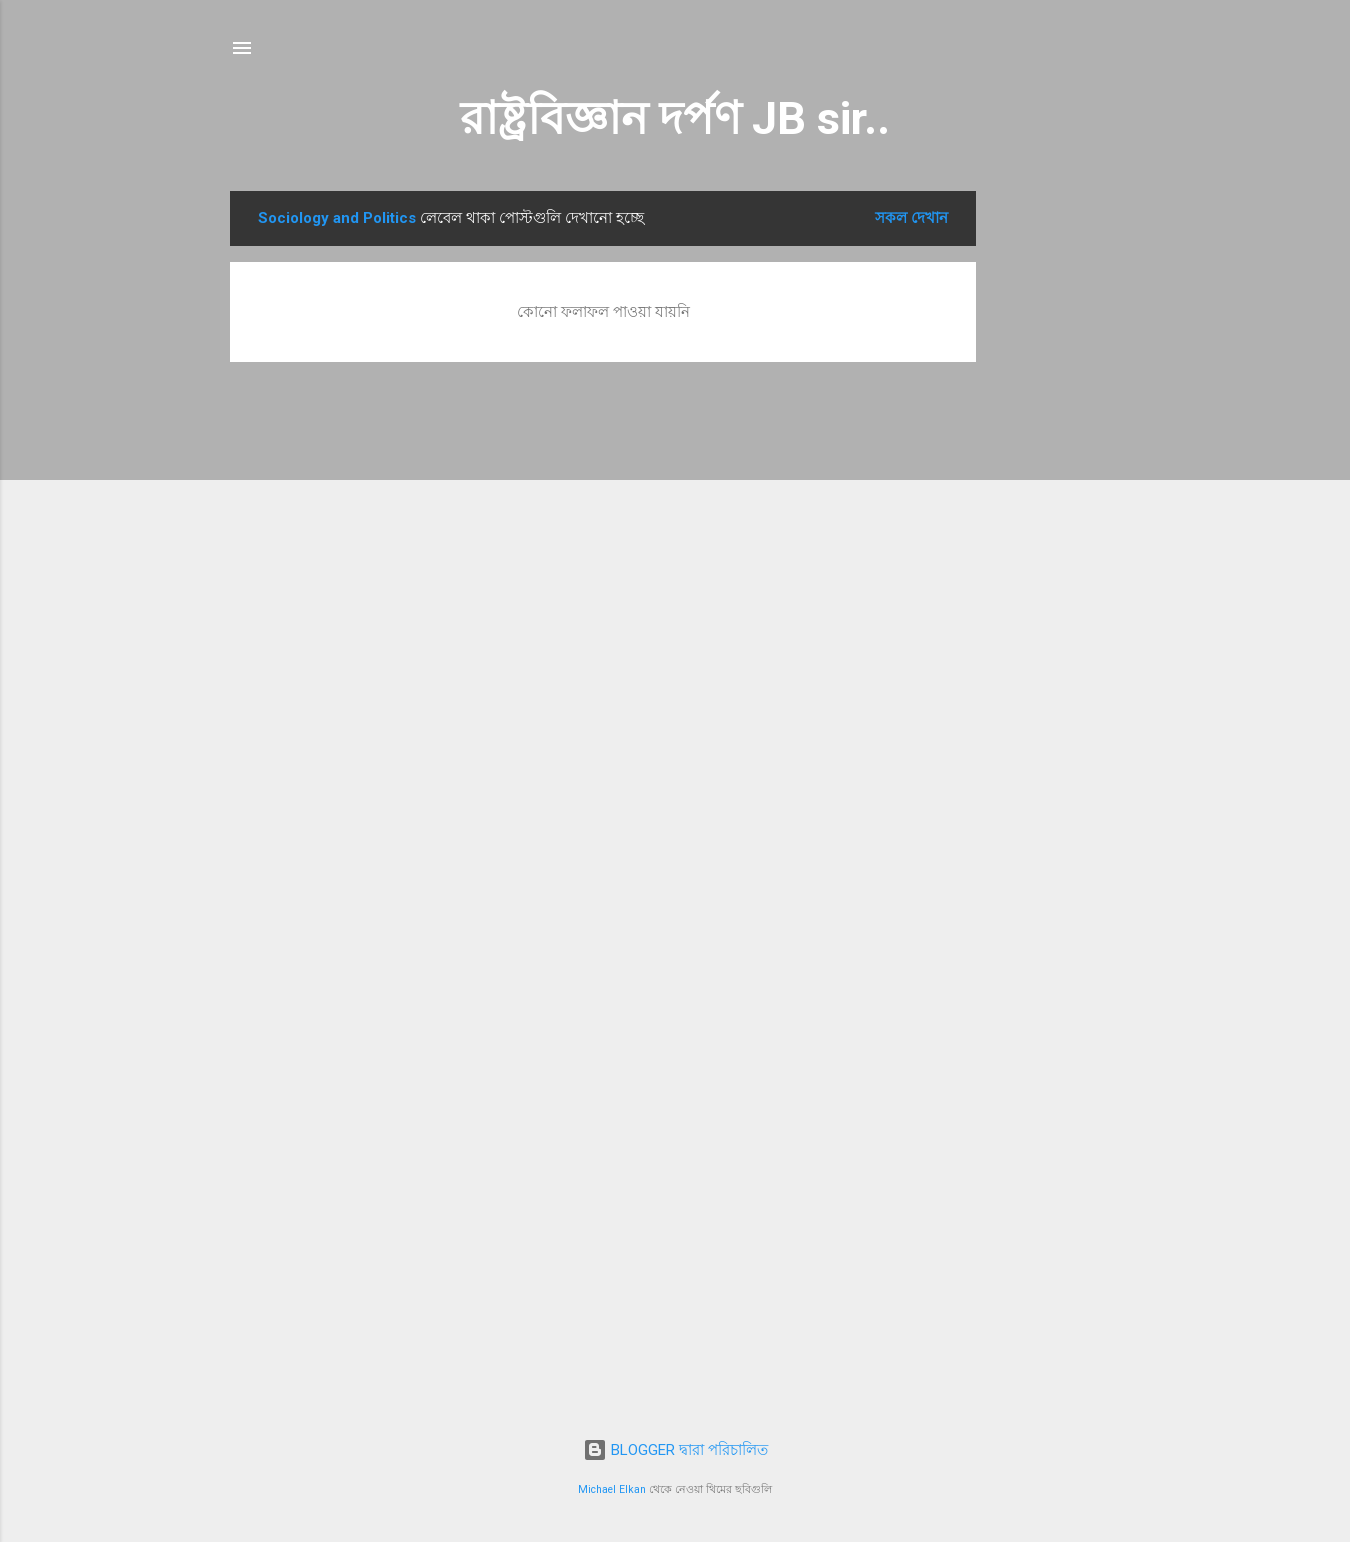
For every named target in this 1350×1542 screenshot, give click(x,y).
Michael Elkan (612, 1489)
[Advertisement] (1056, 491)
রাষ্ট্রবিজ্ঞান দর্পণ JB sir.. (675, 118)
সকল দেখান (911, 218)
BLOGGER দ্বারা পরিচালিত (675, 1450)
